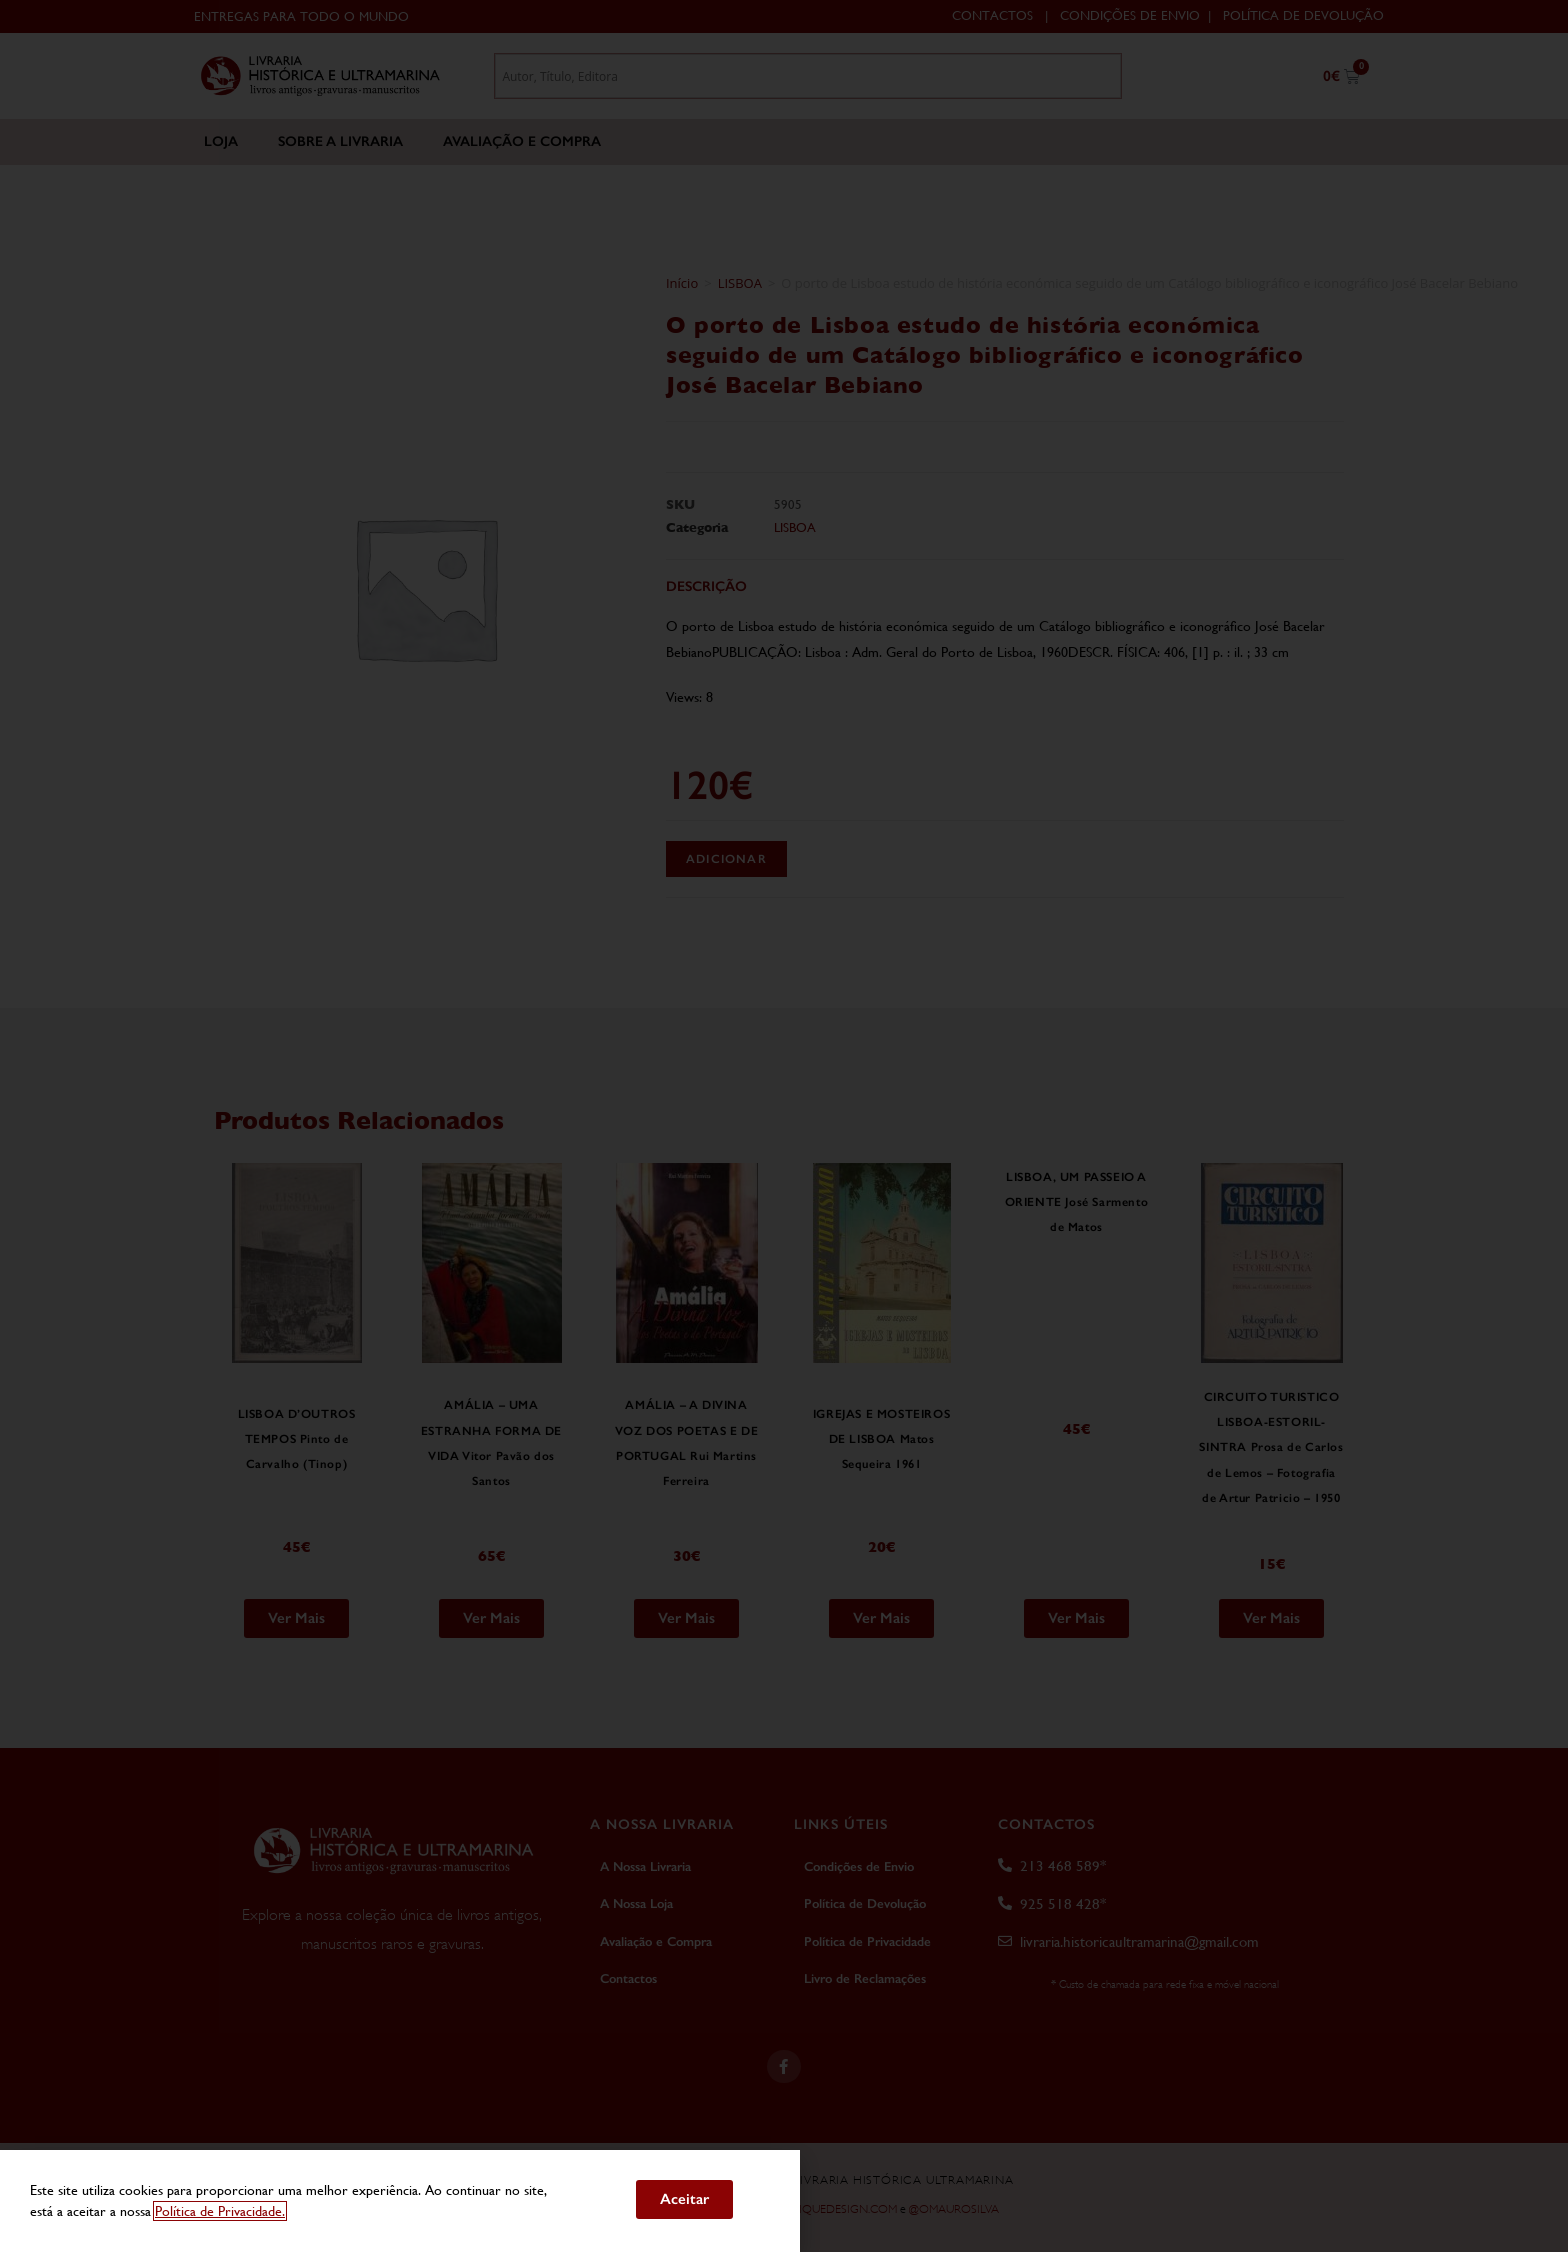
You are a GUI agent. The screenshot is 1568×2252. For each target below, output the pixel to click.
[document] (784, 1126)
